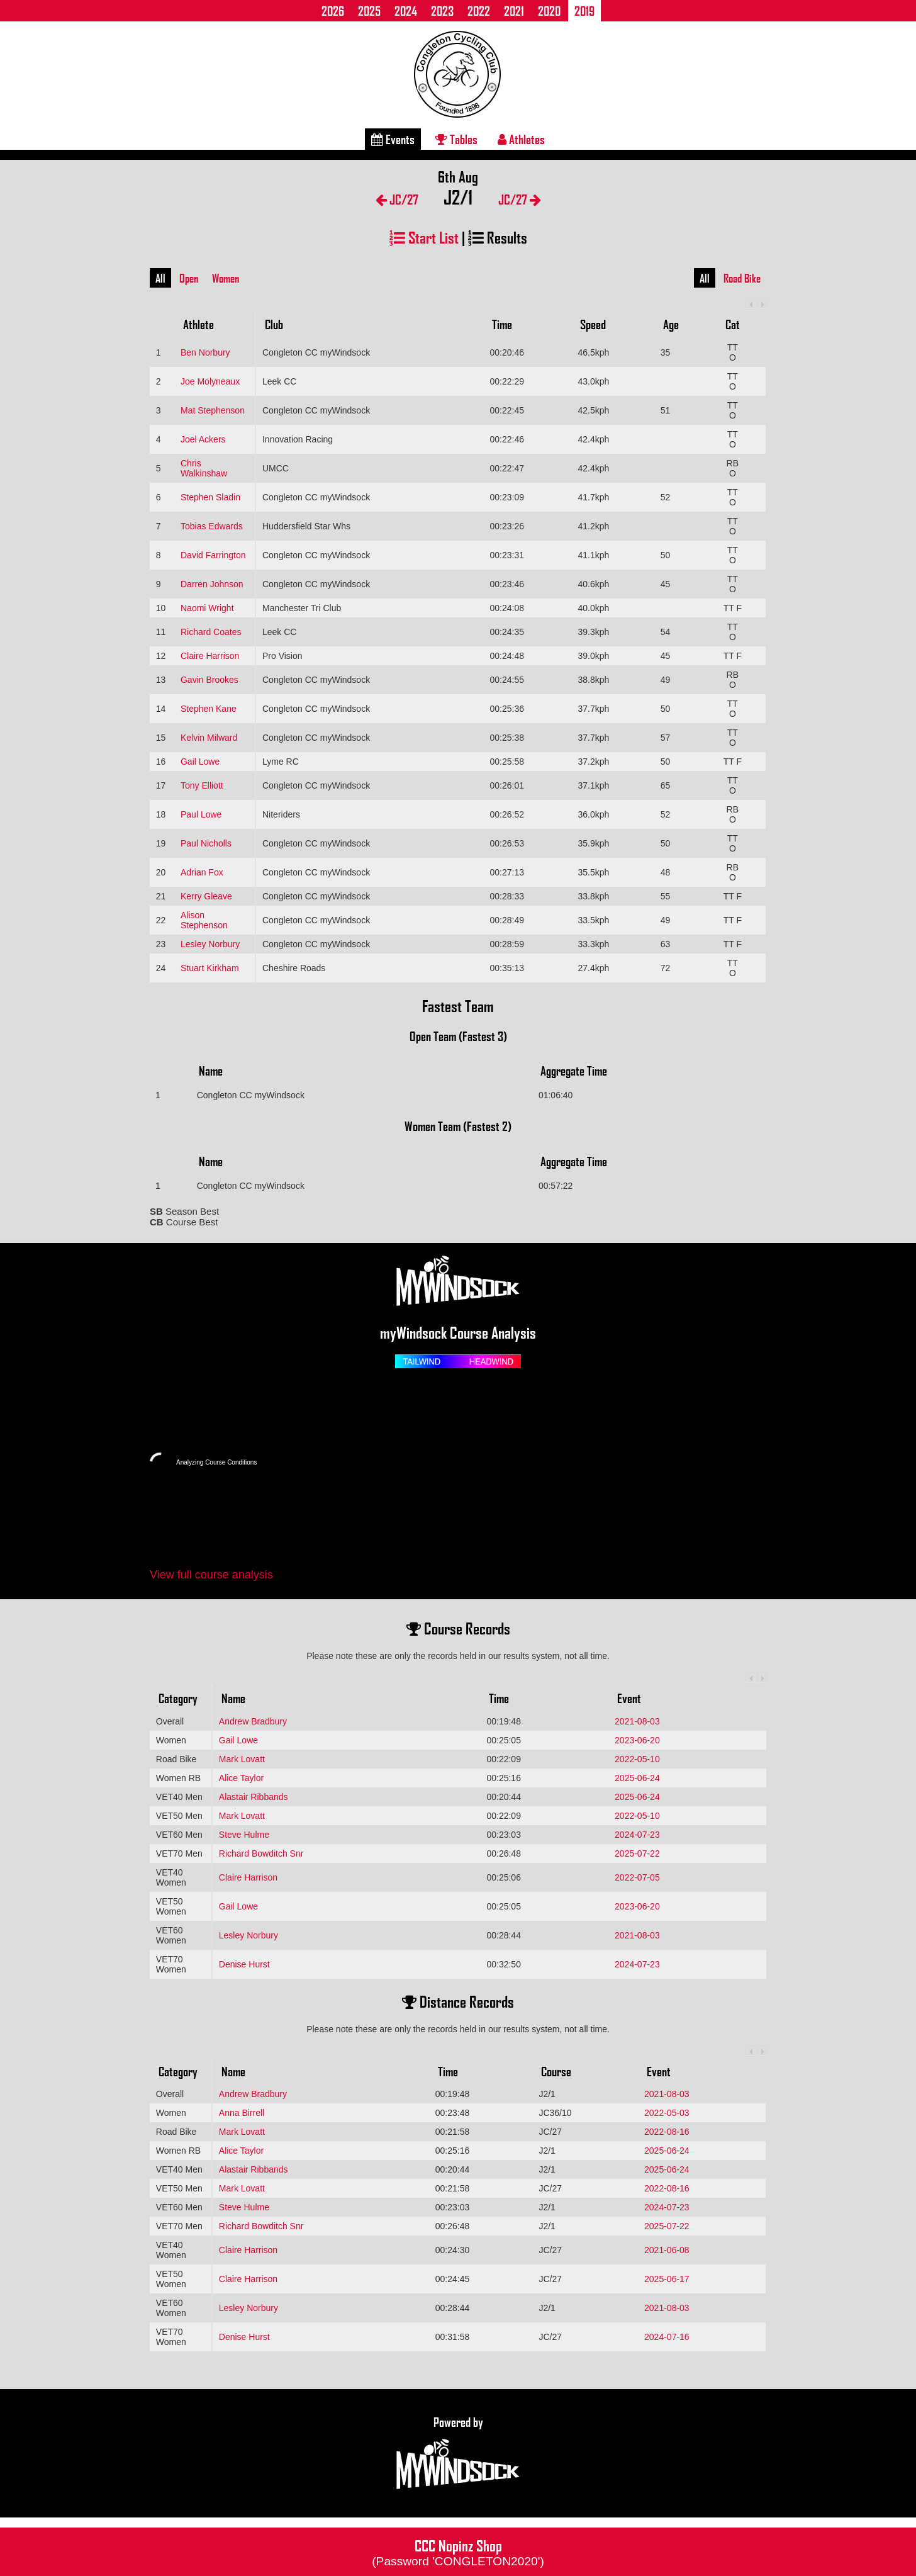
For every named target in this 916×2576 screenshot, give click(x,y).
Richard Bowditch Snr (261, 1853)
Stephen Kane (209, 709)
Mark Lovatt (242, 1759)
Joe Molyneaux (210, 381)
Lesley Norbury (210, 944)
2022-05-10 (637, 1759)
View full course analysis (211, 1574)
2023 (442, 10)
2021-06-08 (667, 2250)
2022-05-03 (667, 2113)
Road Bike (742, 278)
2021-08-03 (637, 1721)
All (160, 278)
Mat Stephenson (213, 410)
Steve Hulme (244, 1835)
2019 (584, 10)
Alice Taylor (241, 1778)
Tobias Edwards (212, 526)
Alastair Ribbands (253, 1797)
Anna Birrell (241, 2113)
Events (393, 139)
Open (188, 278)
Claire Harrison (210, 656)
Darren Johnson (212, 584)
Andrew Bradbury (253, 1721)
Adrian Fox (202, 872)
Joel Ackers (203, 439)
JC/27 (397, 199)
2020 (549, 10)
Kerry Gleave (206, 896)
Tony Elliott (202, 785)
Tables (456, 139)
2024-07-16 (667, 2337)
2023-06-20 (637, 1740)
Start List (424, 237)
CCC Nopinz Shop (458, 2551)
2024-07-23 (637, 1835)
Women (225, 278)
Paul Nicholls (206, 843)
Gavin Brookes (209, 680)
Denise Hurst (244, 1964)
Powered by (458, 2453)
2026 (332, 10)
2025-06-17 (667, 2279)
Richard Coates (211, 632)
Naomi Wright (207, 608)
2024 (405, 10)
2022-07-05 (637, 1877)
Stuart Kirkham (210, 968)
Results (497, 237)
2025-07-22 (637, 1853)
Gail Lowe (200, 761)
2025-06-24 (637, 1778)
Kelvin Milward (209, 738)
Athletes (521, 139)
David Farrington (213, 555)
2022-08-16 (667, 2132)
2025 (369, 10)
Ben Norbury (205, 352)
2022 (478, 10)
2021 (514, 10)
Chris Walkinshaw (204, 468)
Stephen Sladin (210, 497)
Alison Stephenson (204, 920)
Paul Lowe (201, 814)
